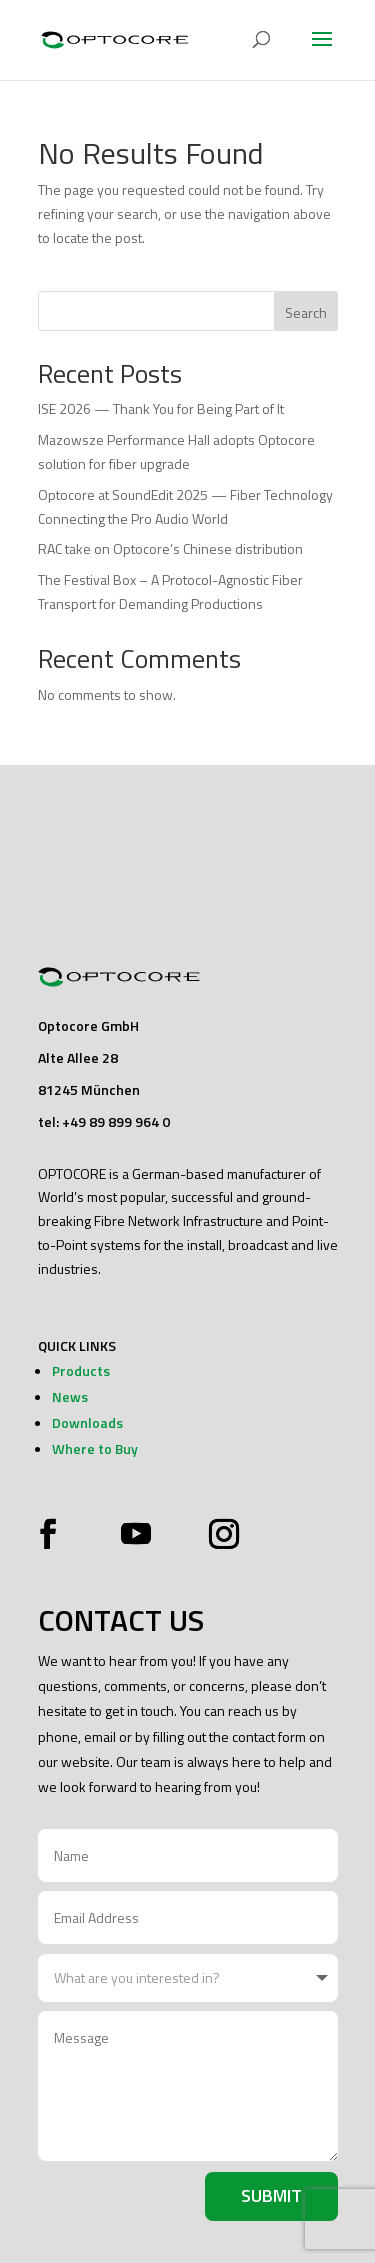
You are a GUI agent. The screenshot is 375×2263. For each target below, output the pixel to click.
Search (306, 312)
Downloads (87, 1422)
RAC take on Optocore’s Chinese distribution (170, 548)
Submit (271, 2195)
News (70, 1396)
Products (81, 1370)
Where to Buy (95, 1448)
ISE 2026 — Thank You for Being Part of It (161, 408)
